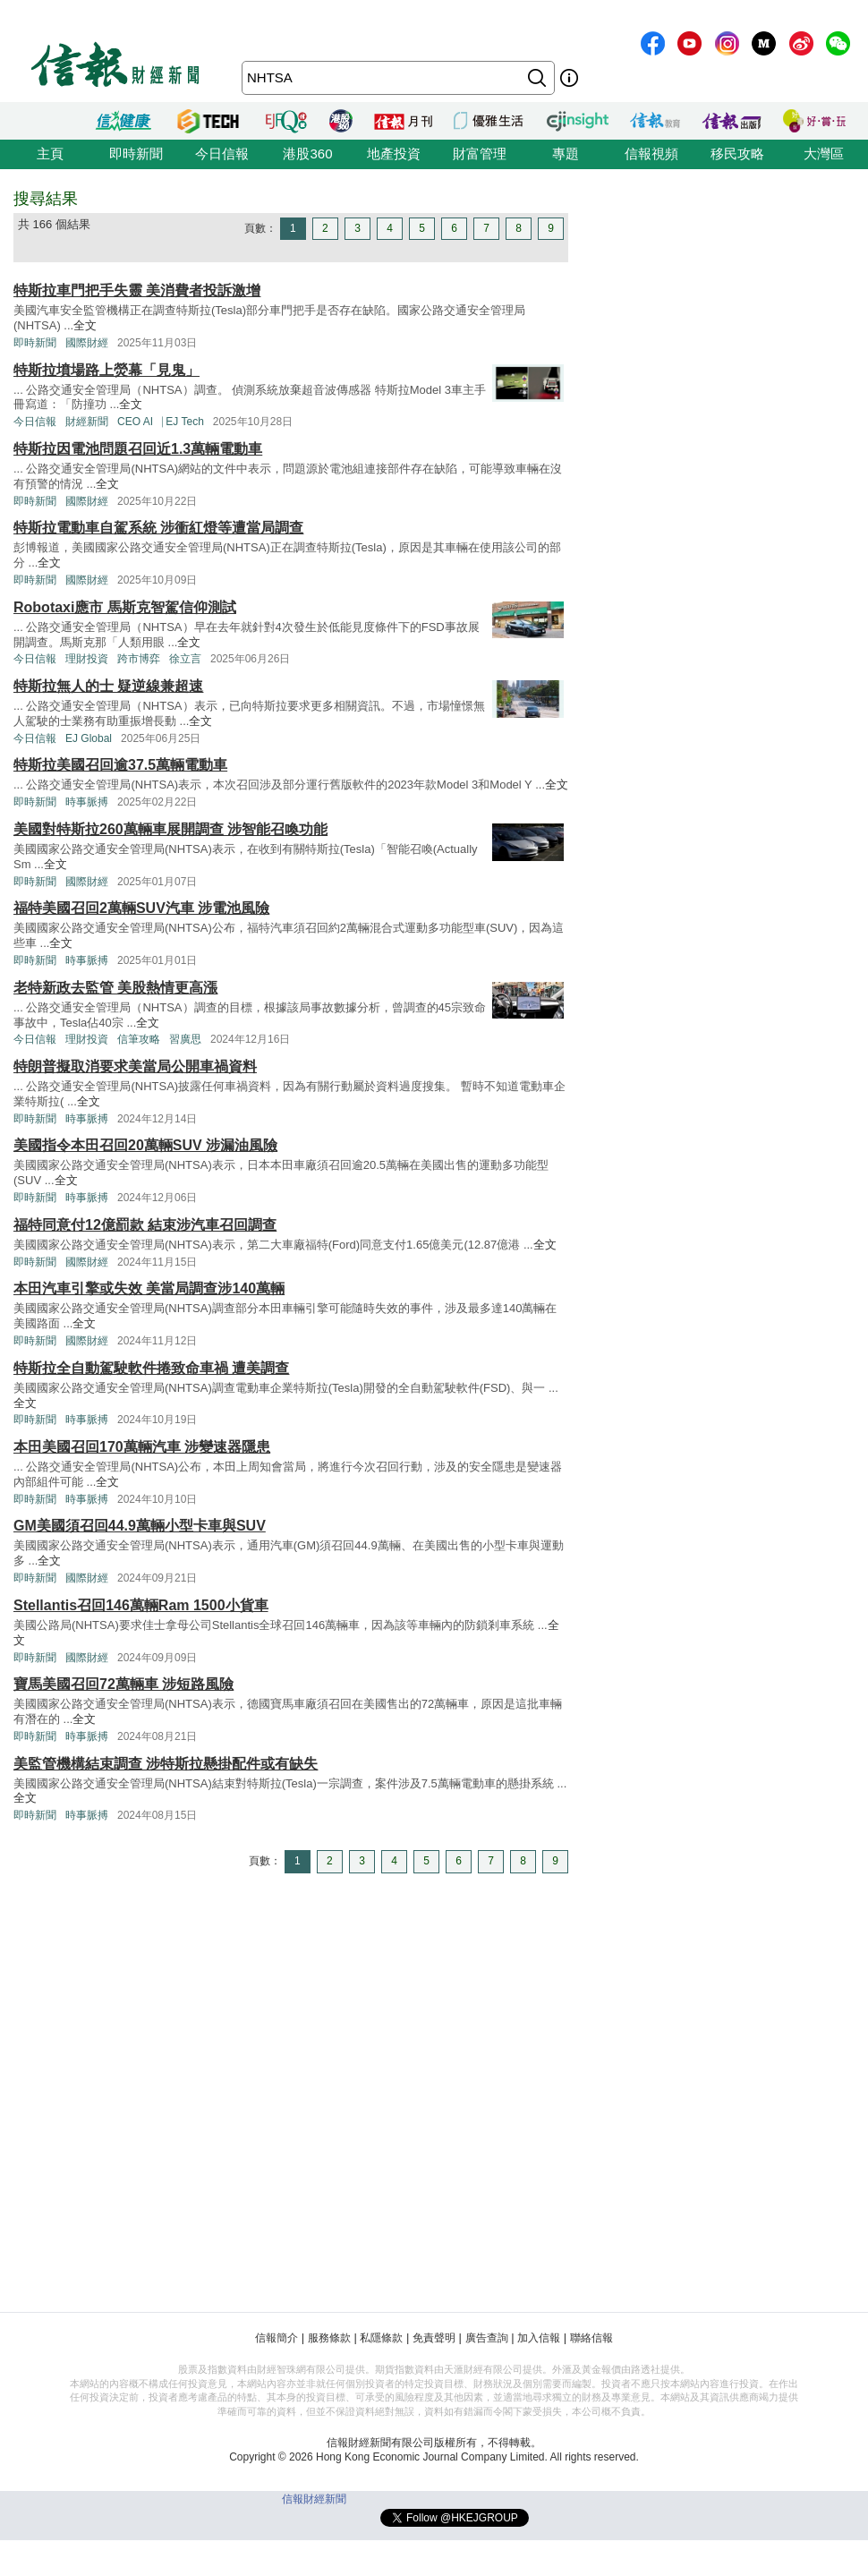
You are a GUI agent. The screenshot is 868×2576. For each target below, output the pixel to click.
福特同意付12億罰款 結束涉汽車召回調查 (145, 1225)
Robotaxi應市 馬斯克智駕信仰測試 (124, 607)
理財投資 (86, 659)
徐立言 (185, 659)
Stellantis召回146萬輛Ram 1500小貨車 (140, 1605)
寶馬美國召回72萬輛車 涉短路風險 (123, 1684)
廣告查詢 (486, 2338)
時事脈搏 (86, 802)
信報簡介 (276, 2338)
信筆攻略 (138, 1039)
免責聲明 (434, 2338)
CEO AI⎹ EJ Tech (160, 421)
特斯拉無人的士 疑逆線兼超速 (108, 686)
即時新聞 (136, 153)
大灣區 (824, 153)
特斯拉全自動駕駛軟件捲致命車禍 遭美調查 (151, 1368)
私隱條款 (381, 2338)
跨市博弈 (138, 659)
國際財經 (86, 343)
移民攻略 (737, 153)
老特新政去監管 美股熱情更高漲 (115, 987)
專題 (565, 153)
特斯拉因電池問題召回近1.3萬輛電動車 (137, 448)
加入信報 (538, 2338)
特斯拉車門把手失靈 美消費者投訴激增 (136, 290)
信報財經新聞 (314, 2499)
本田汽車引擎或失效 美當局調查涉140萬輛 (149, 1288)
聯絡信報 (591, 2338)
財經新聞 (86, 421)
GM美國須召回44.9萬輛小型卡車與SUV (139, 1525)
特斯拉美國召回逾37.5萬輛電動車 (120, 764)
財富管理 (479, 153)
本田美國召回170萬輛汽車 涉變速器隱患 (141, 1446)
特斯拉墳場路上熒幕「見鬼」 (106, 370)
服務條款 (329, 2338)
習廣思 (185, 1039)
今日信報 (222, 153)
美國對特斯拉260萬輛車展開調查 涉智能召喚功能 (170, 829)
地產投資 (394, 153)
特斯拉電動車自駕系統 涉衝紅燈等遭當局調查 (158, 527)
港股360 (307, 153)
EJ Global (88, 738)
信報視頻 (651, 153)
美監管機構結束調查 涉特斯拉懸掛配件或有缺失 (165, 1763)
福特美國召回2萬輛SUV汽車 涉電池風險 (141, 908)
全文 (85, 325)
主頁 (50, 153)
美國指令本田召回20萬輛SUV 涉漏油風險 (145, 1145)
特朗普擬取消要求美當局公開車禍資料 (135, 1066)
